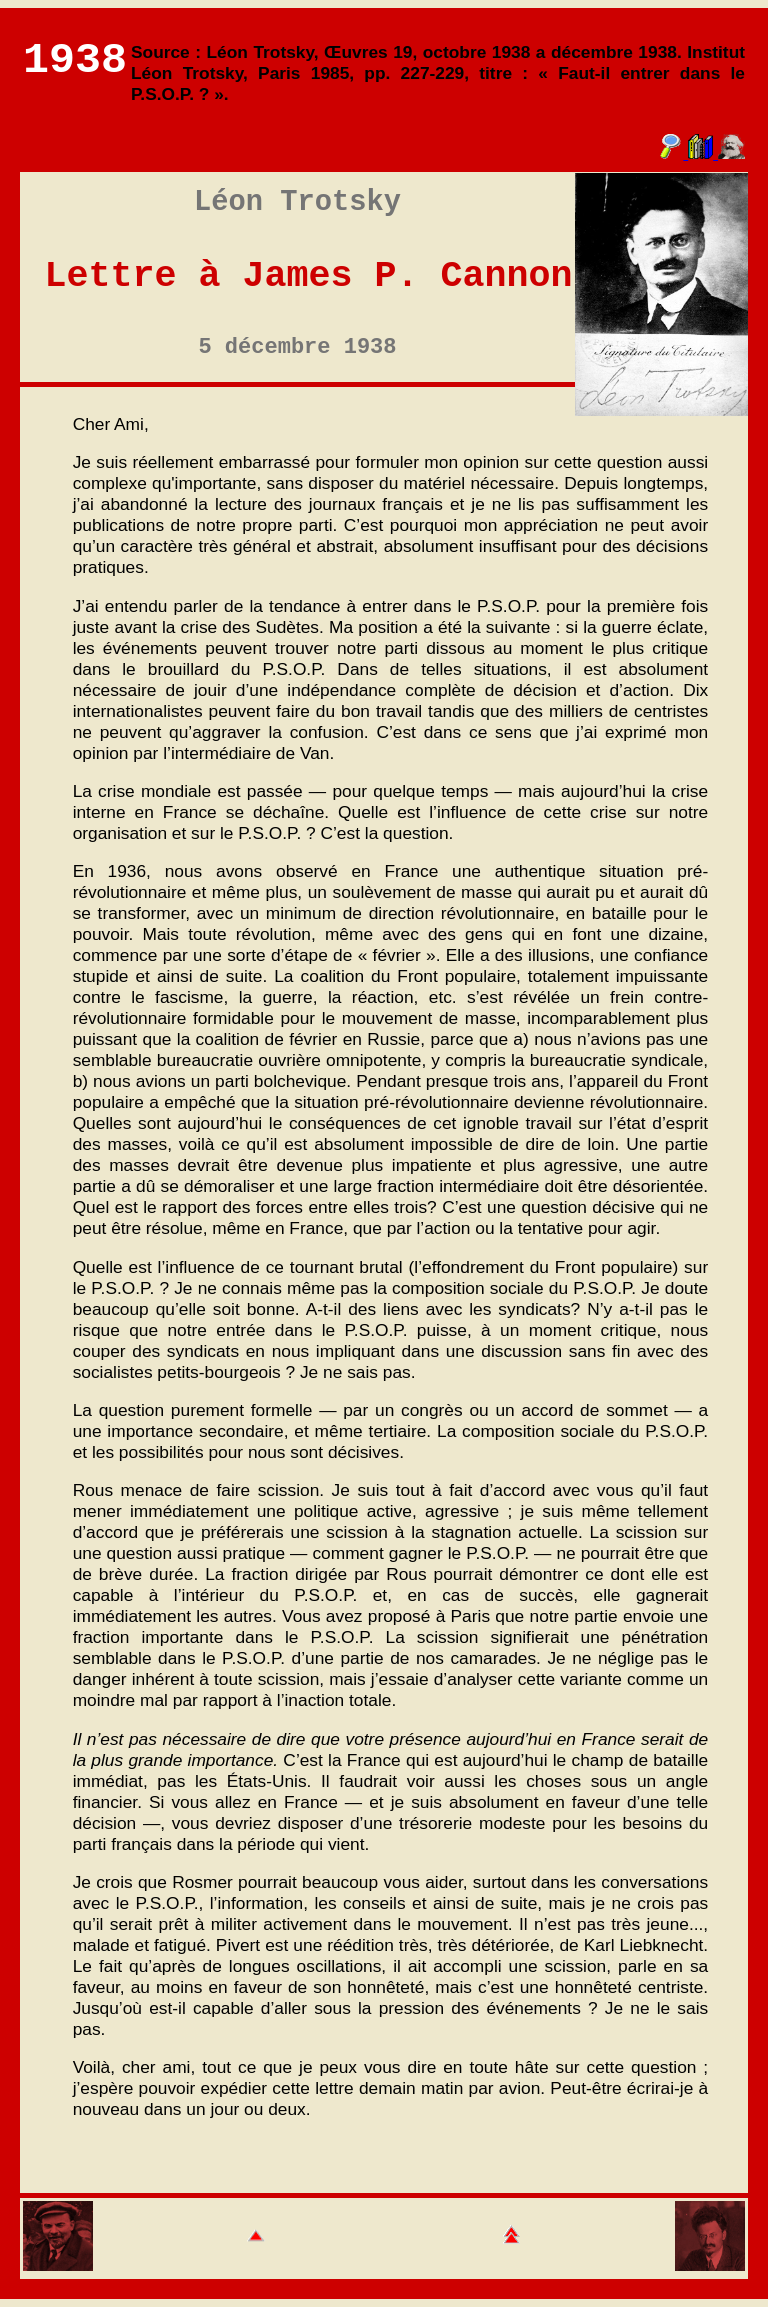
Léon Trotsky (297, 202)
